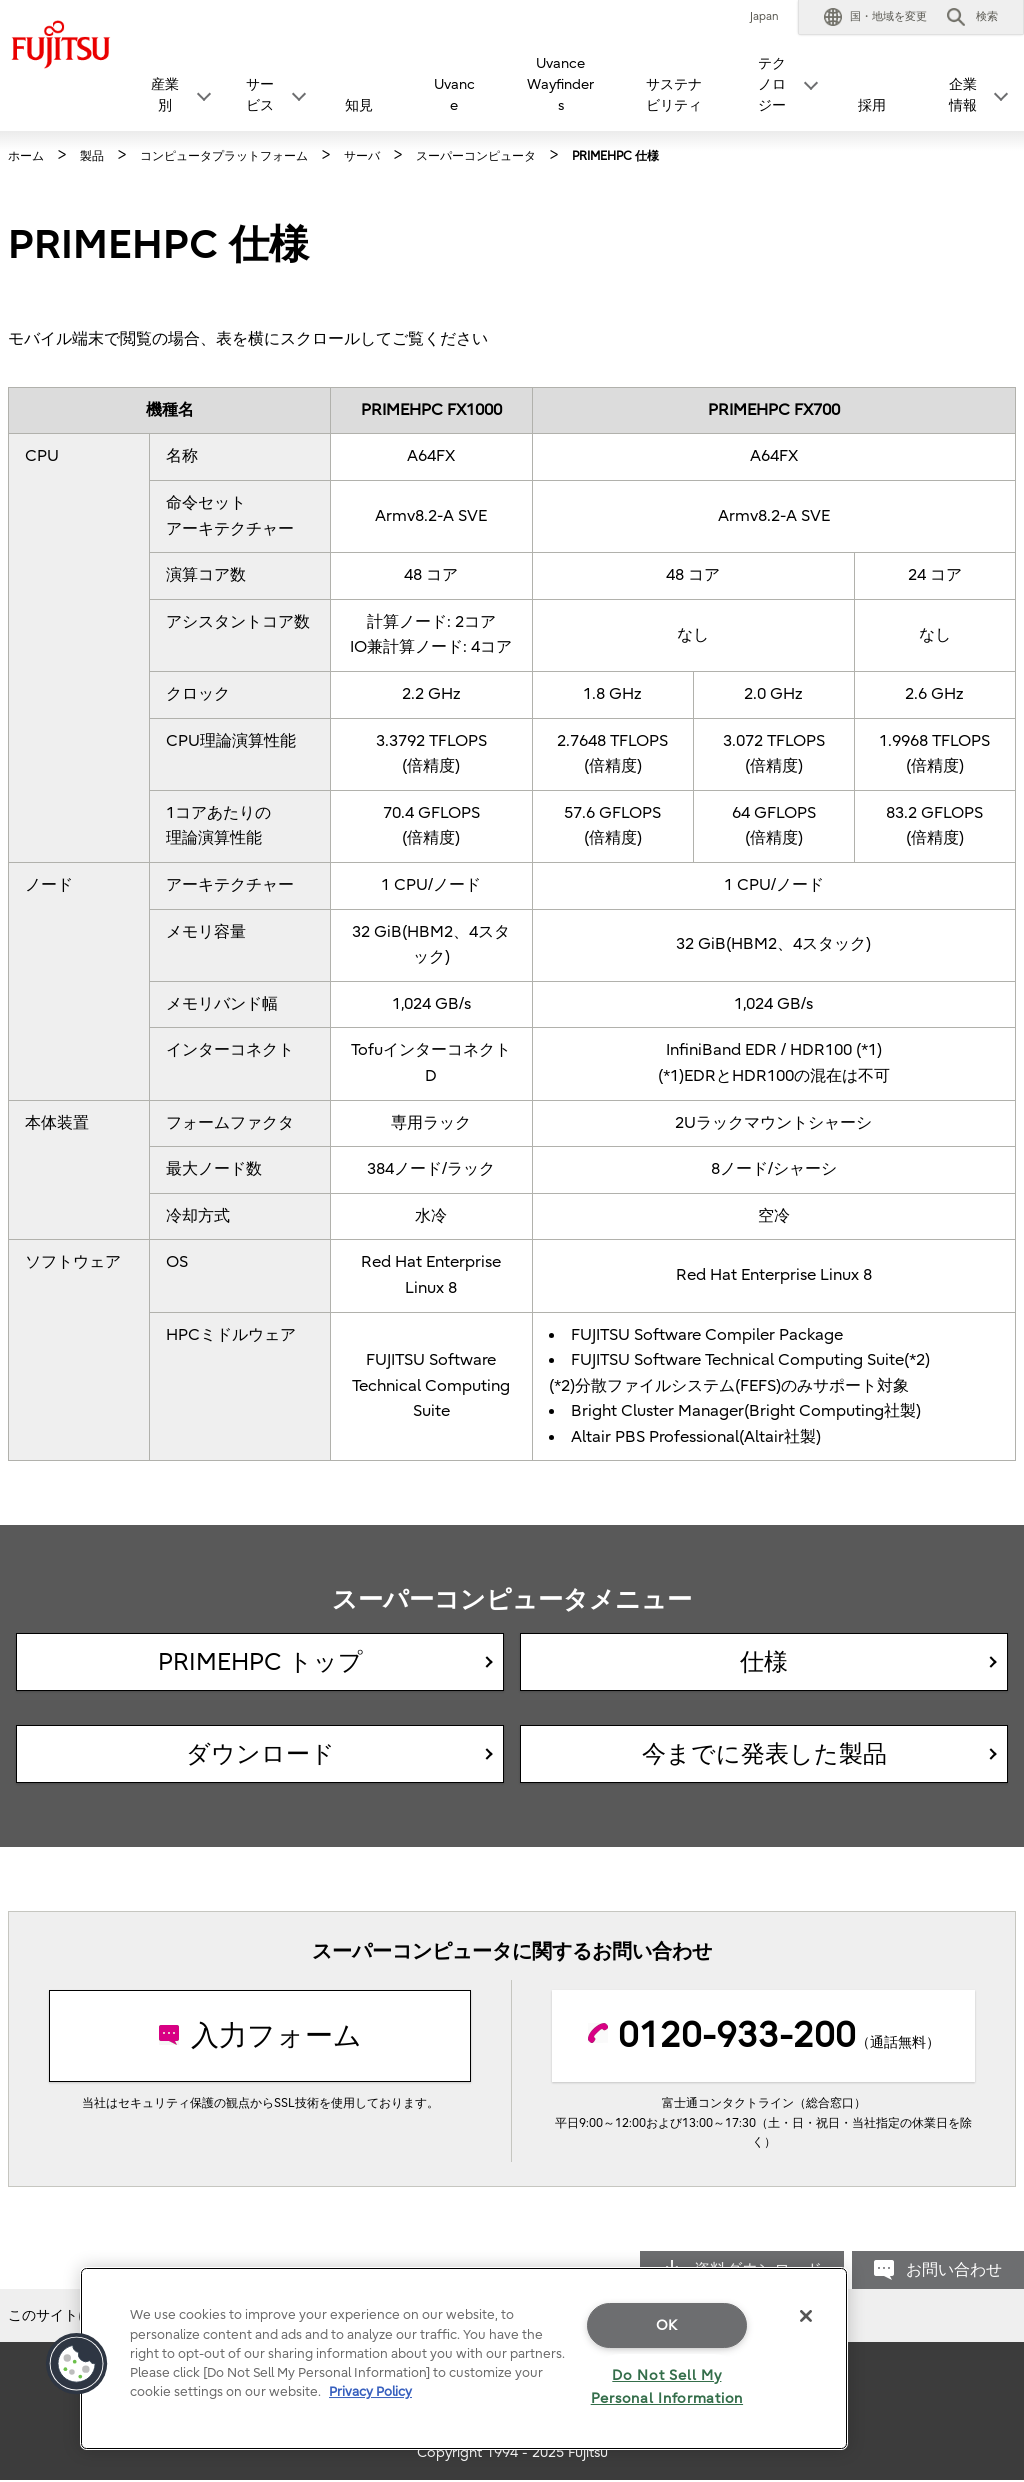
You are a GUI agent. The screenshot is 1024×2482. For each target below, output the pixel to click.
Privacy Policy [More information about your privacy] (370, 2391)
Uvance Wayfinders (560, 84)
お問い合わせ (954, 2270)
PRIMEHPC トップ (260, 1662)
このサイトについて (71, 2315)
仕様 (764, 1662)
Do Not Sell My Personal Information (667, 2387)
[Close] (806, 2316)
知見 (359, 105)
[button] (875, 17)
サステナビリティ (674, 95)
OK (667, 2325)
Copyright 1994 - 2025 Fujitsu (512, 2452)
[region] (464, 2358)
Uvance (454, 95)
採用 (872, 105)
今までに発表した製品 (764, 1754)
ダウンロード (260, 1754)
